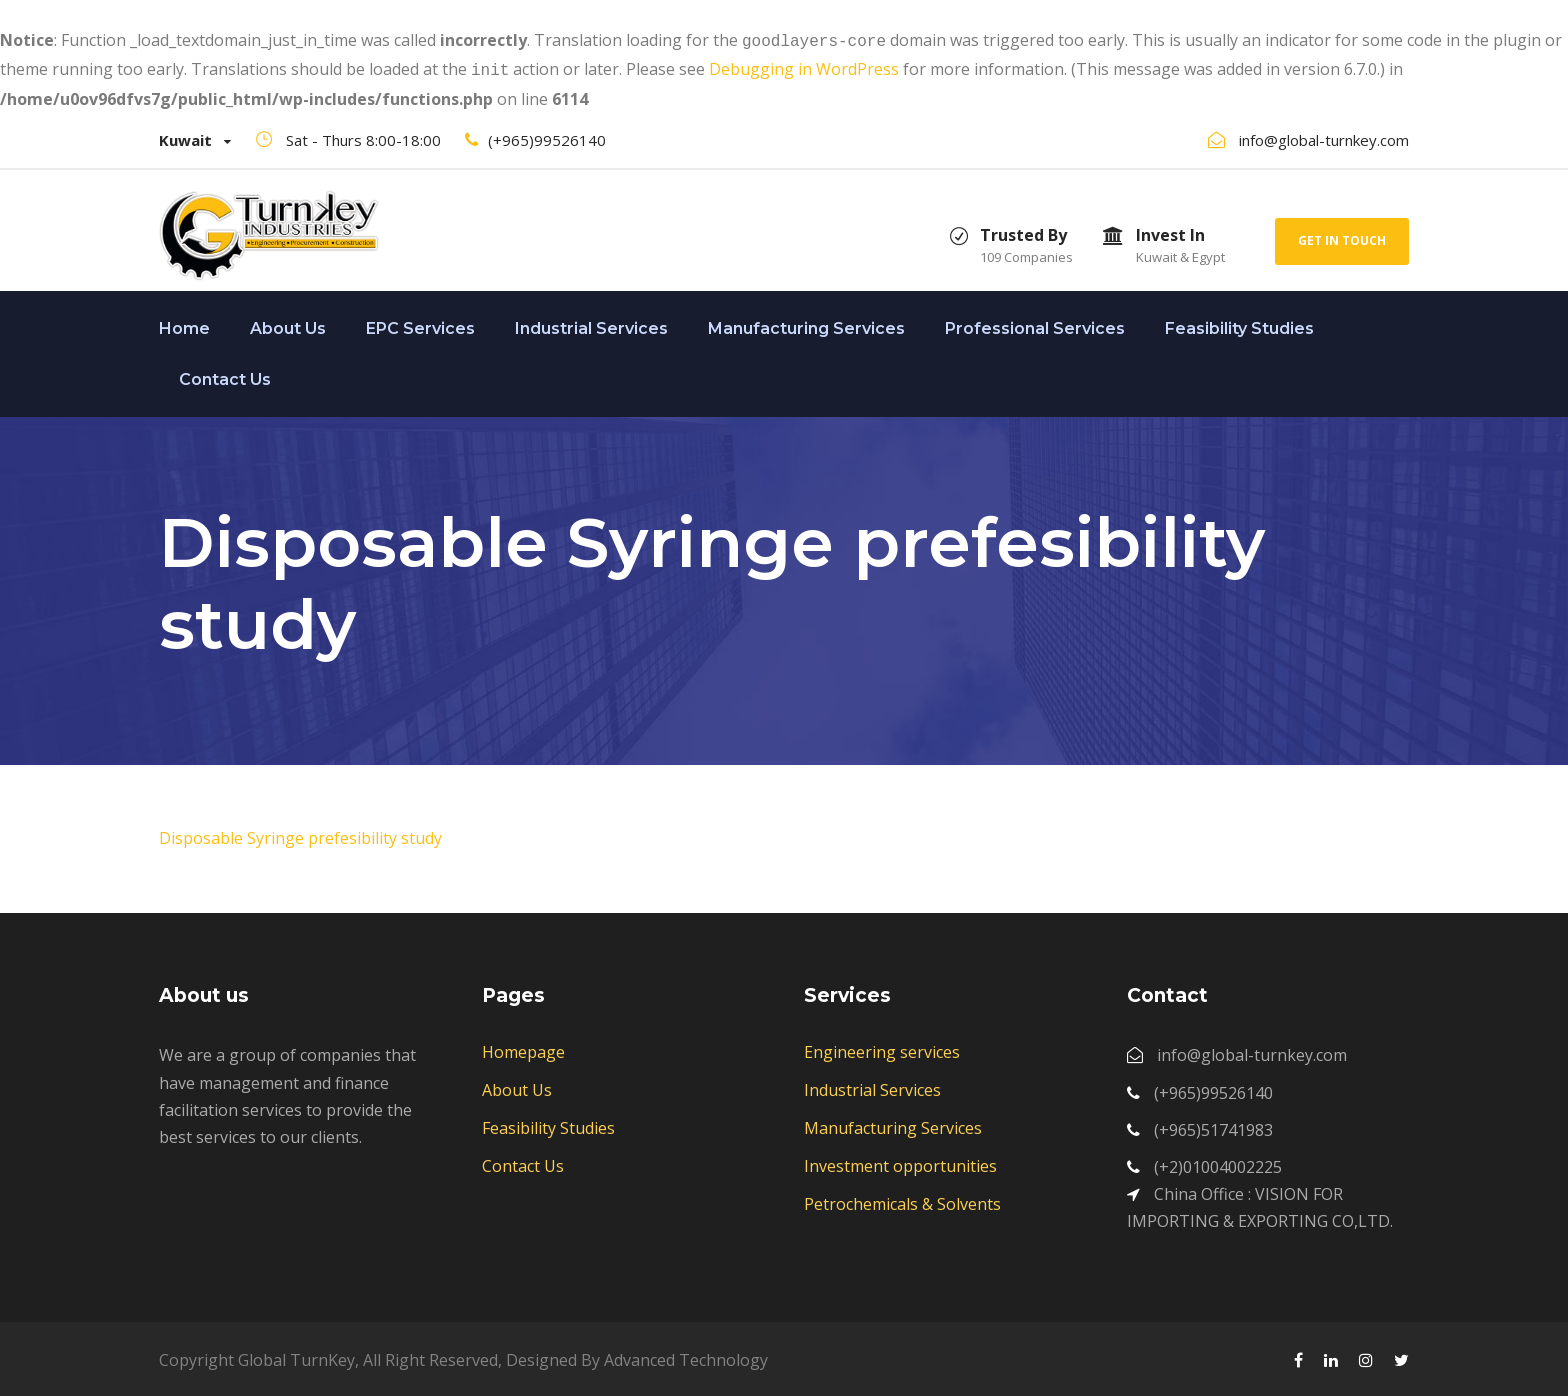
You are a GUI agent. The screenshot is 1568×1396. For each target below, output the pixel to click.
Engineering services (882, 1048)
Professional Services (1035, 324)
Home (184, 324)
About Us (288, 324)
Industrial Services (591, 324)
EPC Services (420, 324)
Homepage (523, 1048)
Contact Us (225, 375)
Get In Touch (1342, 236)
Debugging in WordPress (804, 67)
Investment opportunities (900, 1162)
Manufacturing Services (806, 324)
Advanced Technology (686, 1356)
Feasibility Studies (1239, 324)
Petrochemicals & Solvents (902, 1200)
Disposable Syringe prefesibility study (300, 834)
